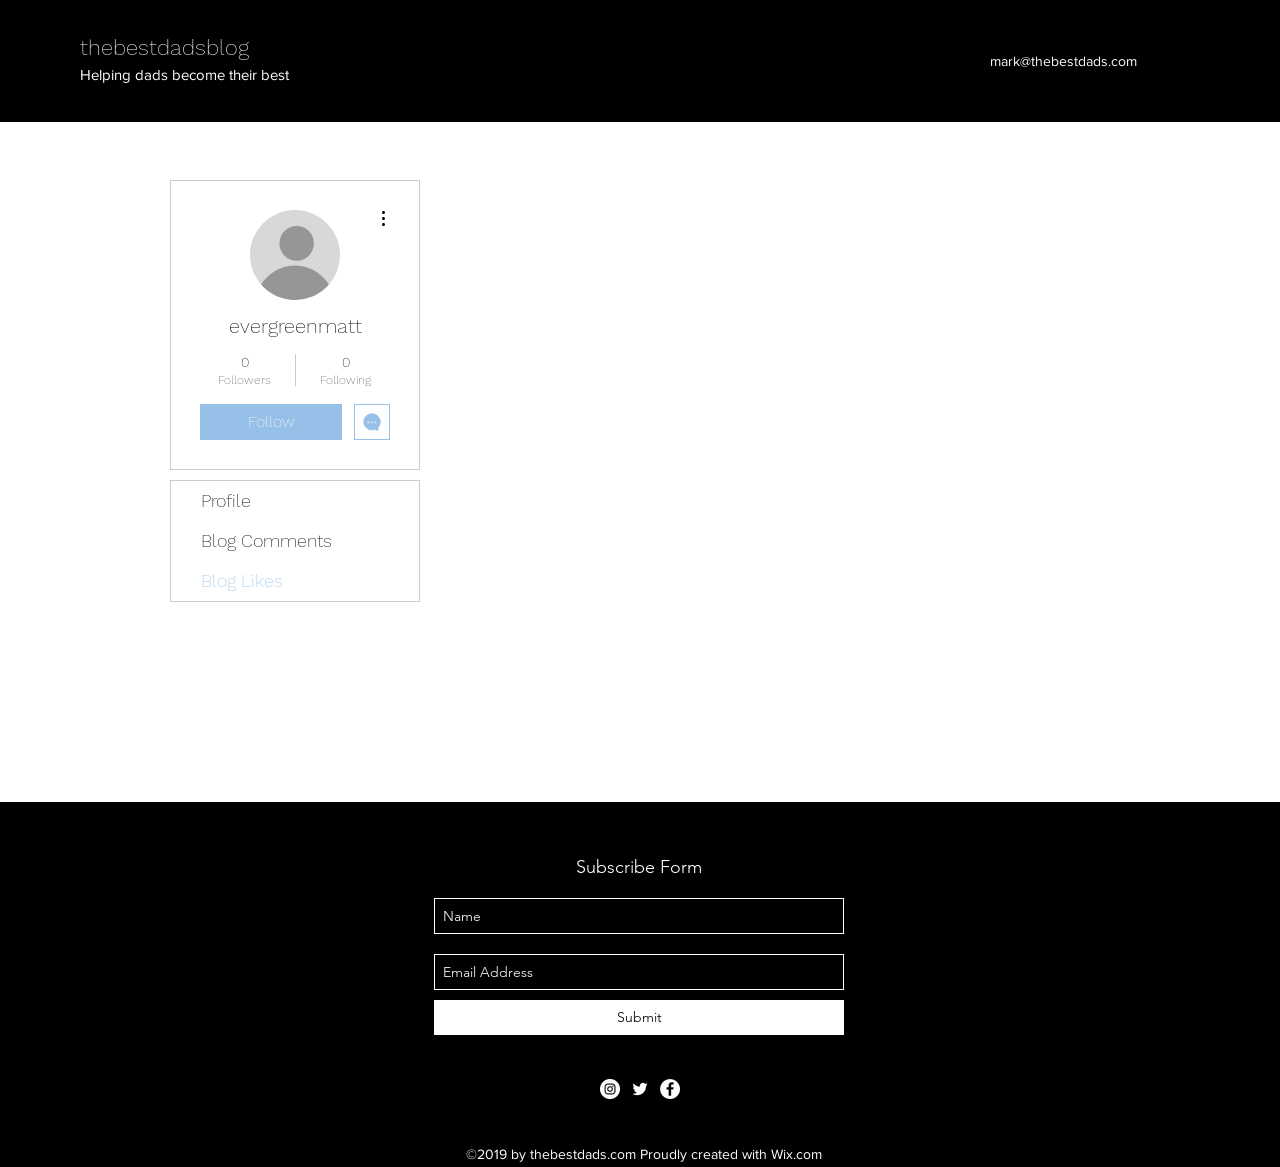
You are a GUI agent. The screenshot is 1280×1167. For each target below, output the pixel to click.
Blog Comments (266, 540)
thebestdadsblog (164, 47)
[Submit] (639, 1017)
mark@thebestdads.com (1063, 61)
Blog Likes (242, 580)
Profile (226, 500)
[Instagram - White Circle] (610, 1089)
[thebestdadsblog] (640, 1089)
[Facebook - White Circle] (670, 1089)
